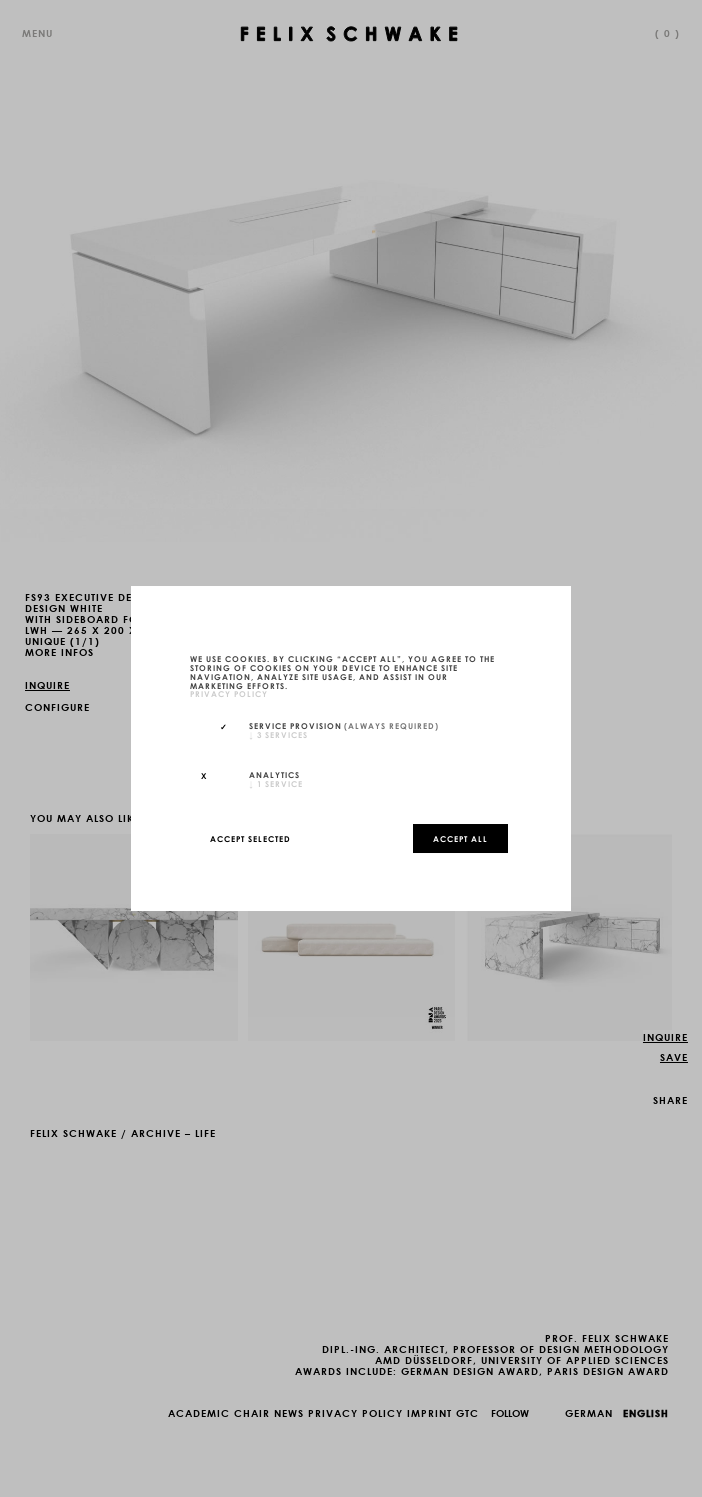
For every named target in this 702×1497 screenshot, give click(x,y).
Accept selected (250, 838)
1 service (276, 783)
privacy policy (229, 694)
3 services (278, 734)
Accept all (460, 838)
